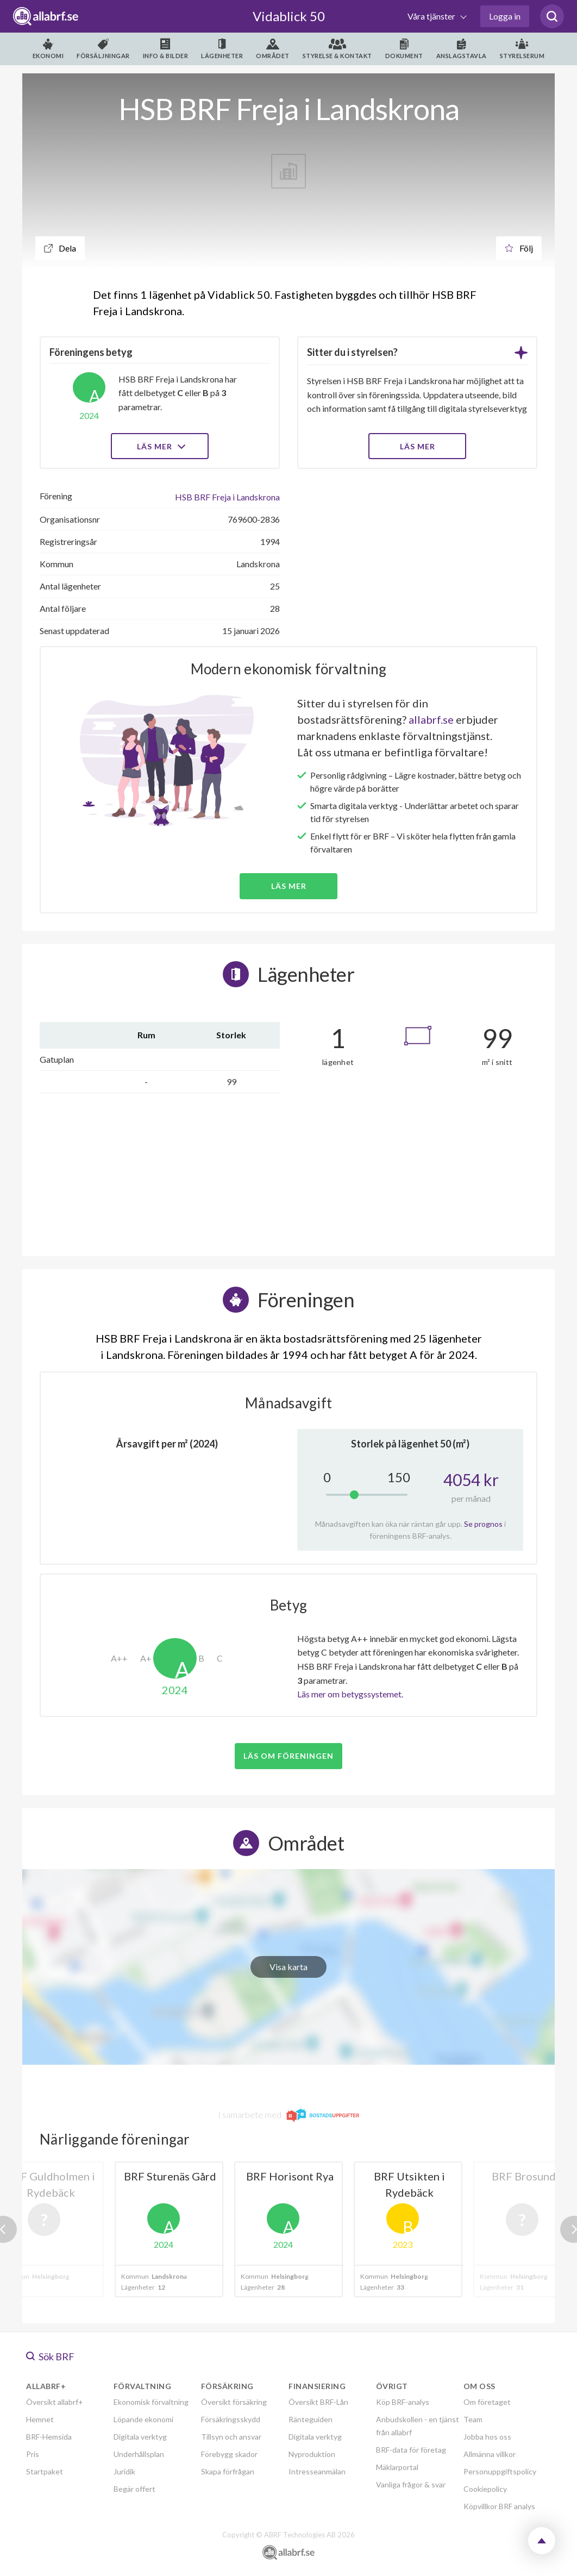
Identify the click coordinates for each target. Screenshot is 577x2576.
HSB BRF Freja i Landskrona (227, 497)
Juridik (124, 2471)
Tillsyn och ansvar (231, 2436)
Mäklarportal (397, 2467)
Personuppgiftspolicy (499, 2471)
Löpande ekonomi (143, 2419)
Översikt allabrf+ (54, 2401)
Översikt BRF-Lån (318, 2401)
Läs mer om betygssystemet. (350, 1694)
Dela (60, 248)
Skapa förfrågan (227, 2471)
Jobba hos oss (487, 2436)
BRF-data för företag (411, 2449)
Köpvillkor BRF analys (499, 2506)
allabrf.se (431, 719)
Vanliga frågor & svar (411, 2484)
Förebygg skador (229, 2454)
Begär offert (134, 2488)
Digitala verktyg (140, 2436)
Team (472, 2419)
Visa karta (288, 1966)
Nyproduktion (311, 2454)
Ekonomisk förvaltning (151, 2401)
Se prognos (483, 1523)
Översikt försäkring (234, 2401)
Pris (32, 2454)
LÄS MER (417, 446)
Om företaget (487, 2401)
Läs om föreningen (288, 1755)
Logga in (504, 16)
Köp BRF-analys (402, 2401)
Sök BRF (50, 2356)
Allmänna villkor (489, 2454)
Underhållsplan (139, 2454)
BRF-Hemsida (49, 2436)
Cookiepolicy (485, 2488)
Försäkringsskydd (230, 2419)
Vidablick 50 (289, 16)
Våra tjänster (432, 16)
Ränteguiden (310, 2419)
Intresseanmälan (317, 2471)
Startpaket (44, 2471)
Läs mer (160, 446)
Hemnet (40, 2419)
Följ (519, 248)
